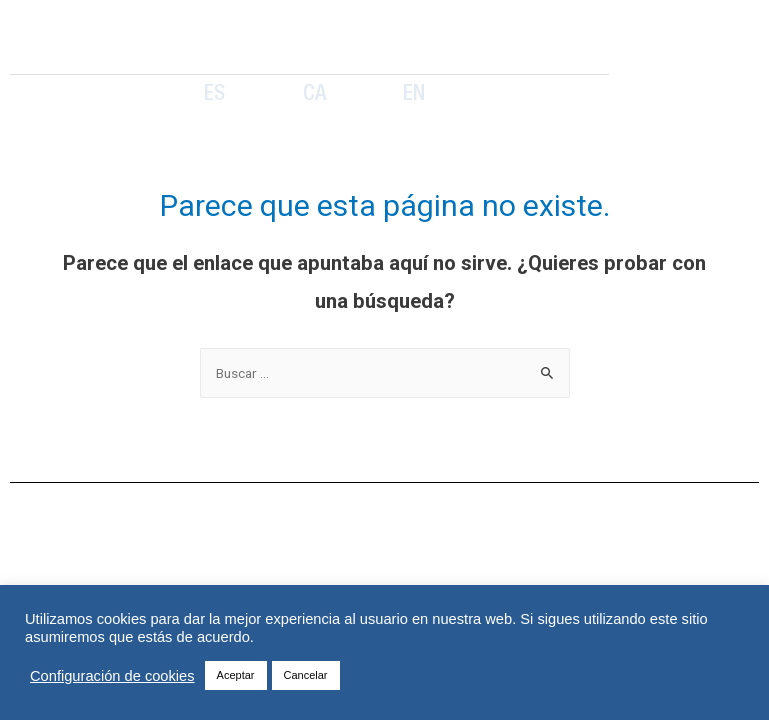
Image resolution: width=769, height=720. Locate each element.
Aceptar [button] (236, 675)
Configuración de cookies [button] (112, 676)
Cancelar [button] (306, 675)
